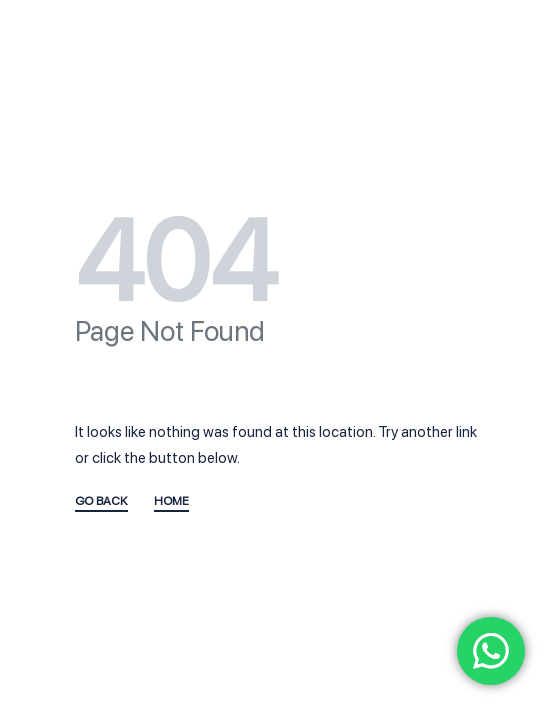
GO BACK (101, 501)
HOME (171, 501)
